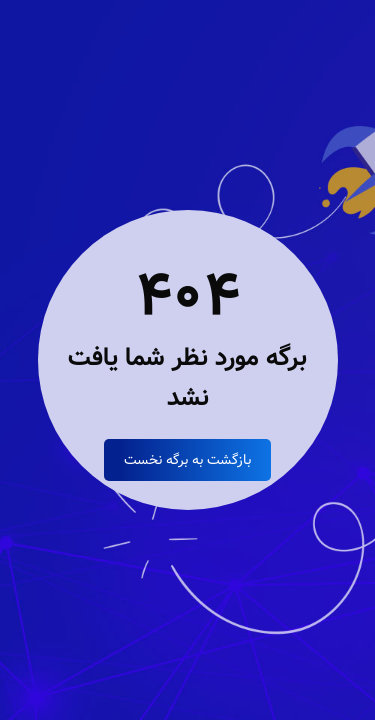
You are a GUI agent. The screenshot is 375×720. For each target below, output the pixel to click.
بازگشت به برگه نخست (187, 460)
